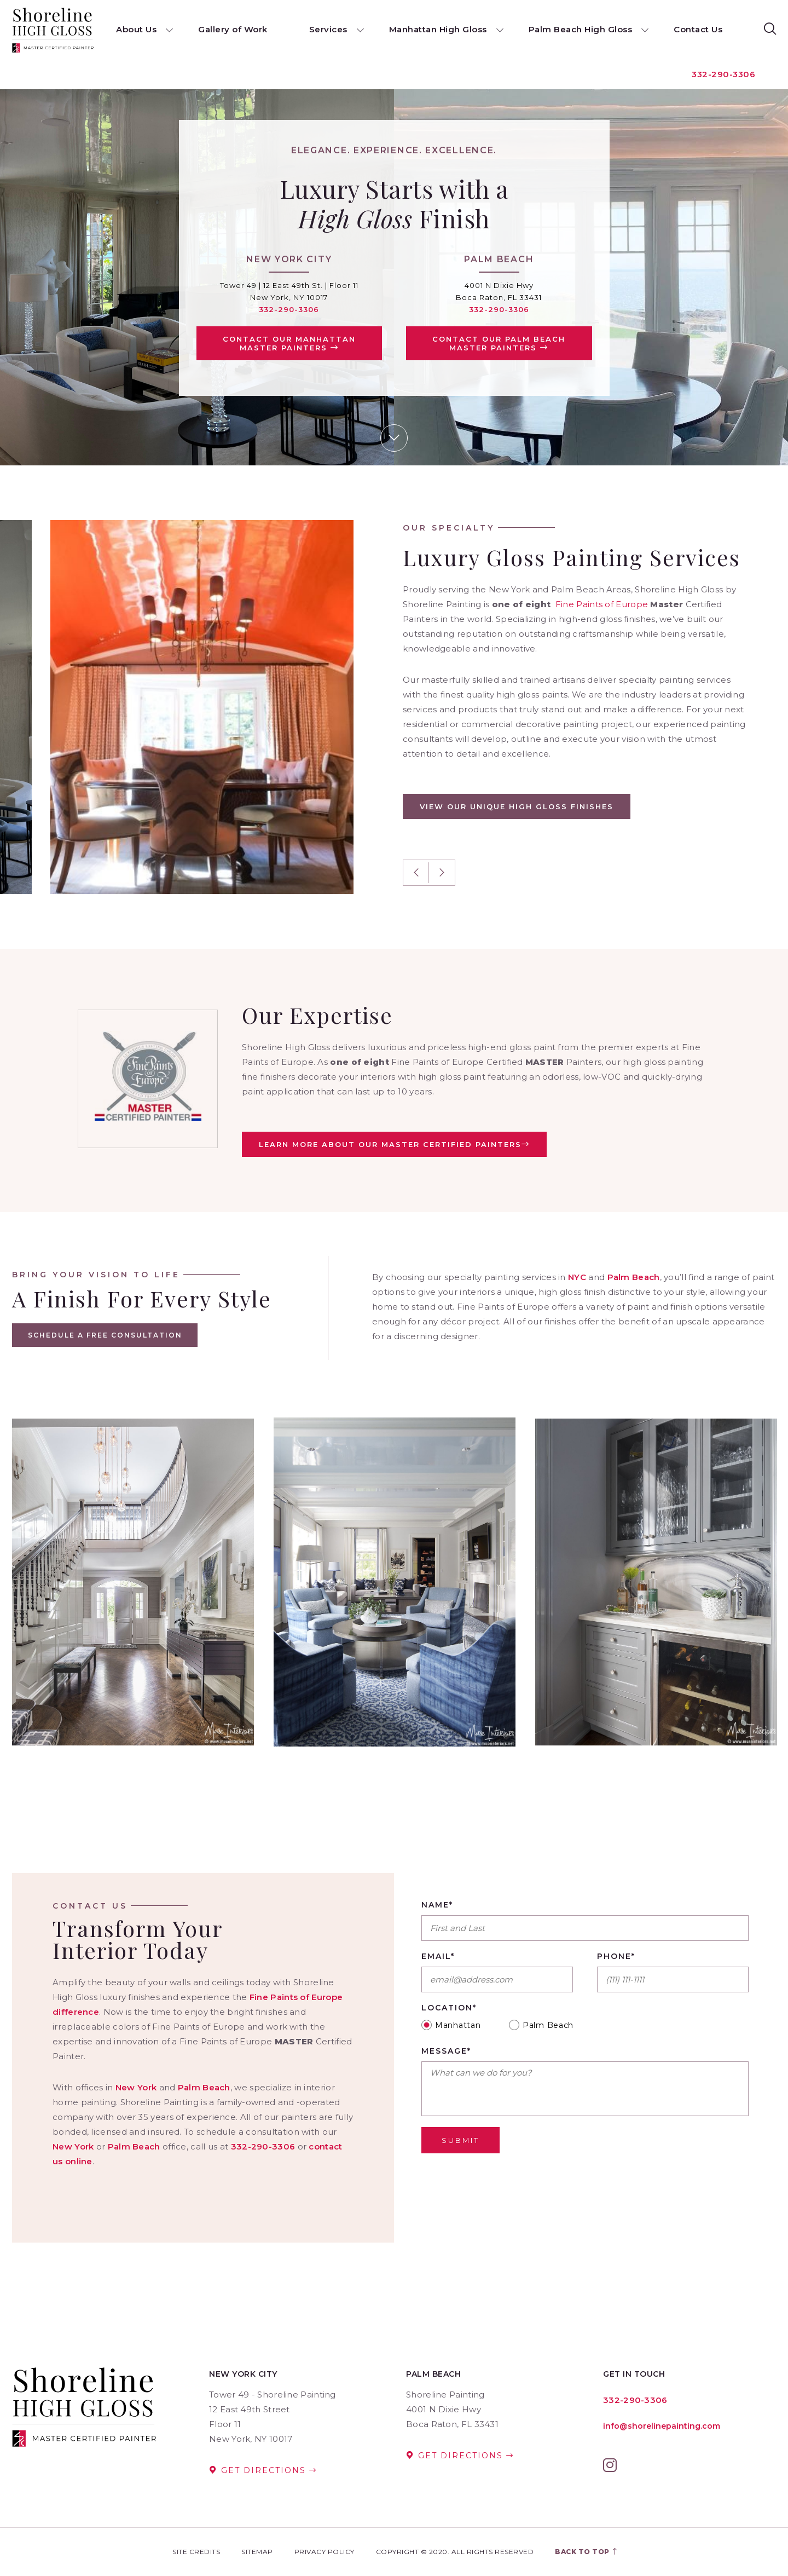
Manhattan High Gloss (438, 29)
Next (442, 873)
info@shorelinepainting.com (661, 2426)
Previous (416, 873)
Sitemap (257, 2552)
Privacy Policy (324, 2552)
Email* (438, 1956)
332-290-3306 (722, 74)
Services (328, 29)
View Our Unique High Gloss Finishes (516, 806)
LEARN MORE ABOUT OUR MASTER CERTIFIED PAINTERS (394, 1144)
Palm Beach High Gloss (581, 29)
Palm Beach (633, 1277)
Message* (446, 2051)
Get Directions (263, 2470)
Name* (437, 1905)
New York (136, 2087)
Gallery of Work (233, 29)
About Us (136, 29)
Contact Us (698, 29)
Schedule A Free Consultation (106, 1335)
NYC (577, 1277)
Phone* (616, 1956)
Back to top (586, 2552)
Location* (449, 2008)
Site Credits (196, 2552)
